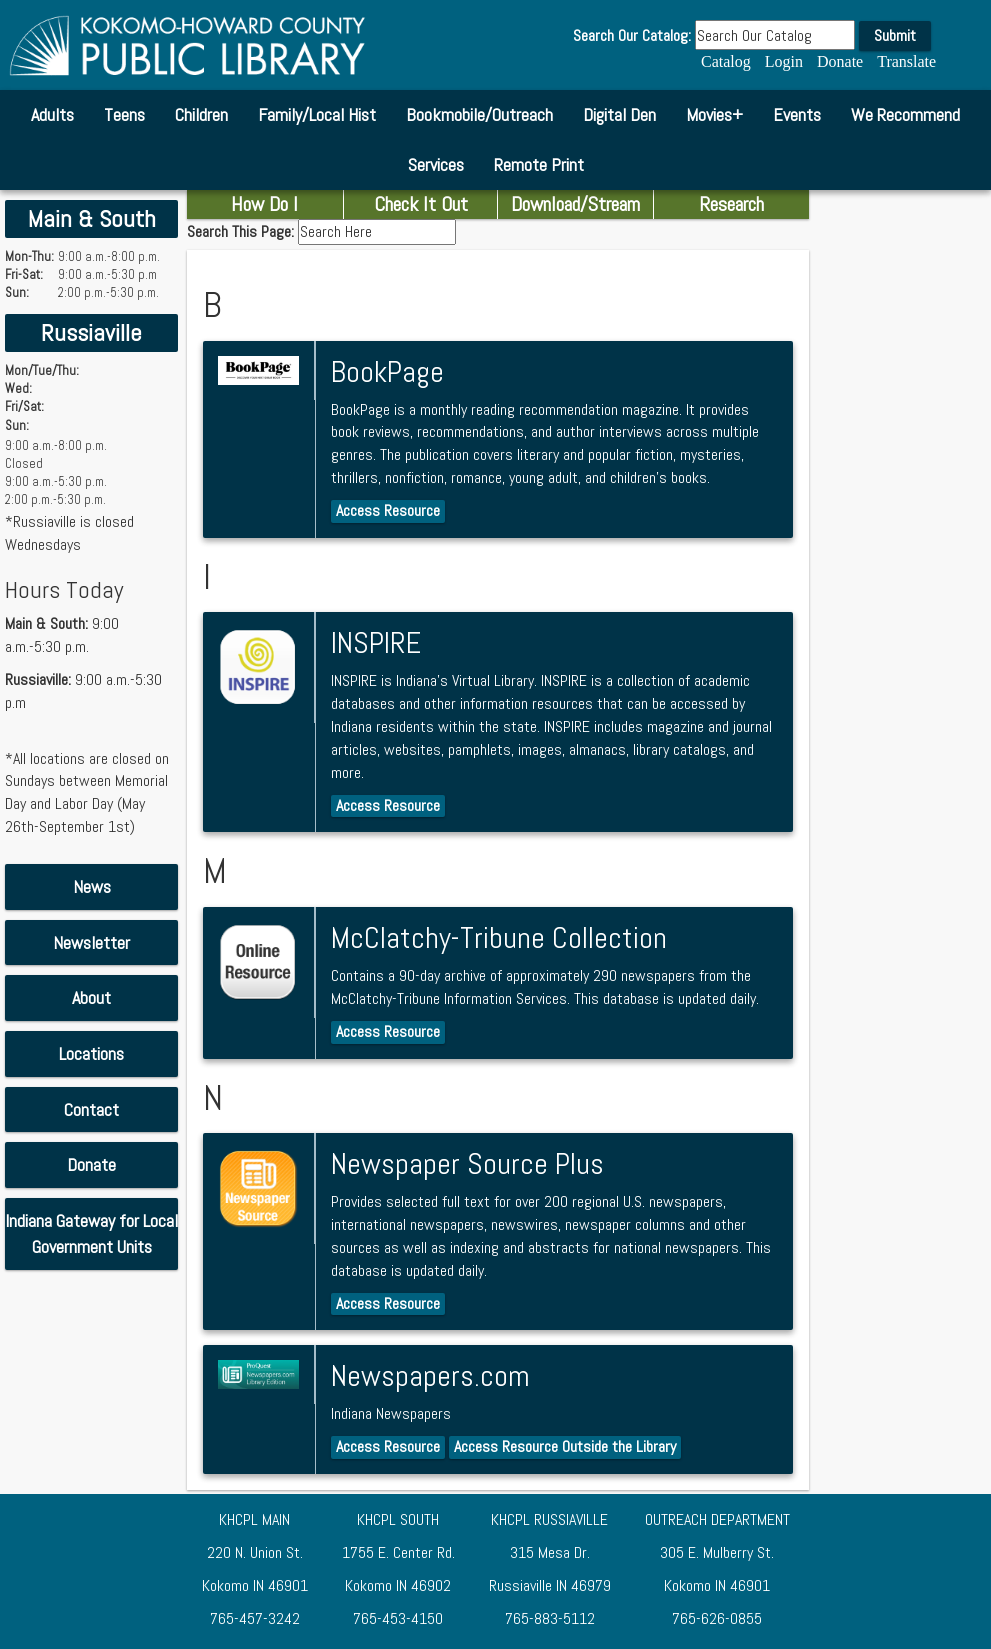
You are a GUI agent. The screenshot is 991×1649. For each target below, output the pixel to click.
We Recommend (905, 114)
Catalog (726, 61)
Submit (895, 35)
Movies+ (714, 114)
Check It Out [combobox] (421, 204)
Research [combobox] (731, 204)
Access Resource (388, 510)
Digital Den (619, 114)
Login (784, 61)
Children (201, 114)
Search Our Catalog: (632, 36)
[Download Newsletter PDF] (91, 943)
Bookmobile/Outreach (479, 114)
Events (797, 114)
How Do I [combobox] (264, 204)
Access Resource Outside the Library (565, 1446)
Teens (124, 114)
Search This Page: (242, 232)
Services (436, 164)
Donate (840, 61)
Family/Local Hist (317, 114)
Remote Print (539, 164)
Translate (906, 61)
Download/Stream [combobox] (575, 204)
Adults (52, 114)
